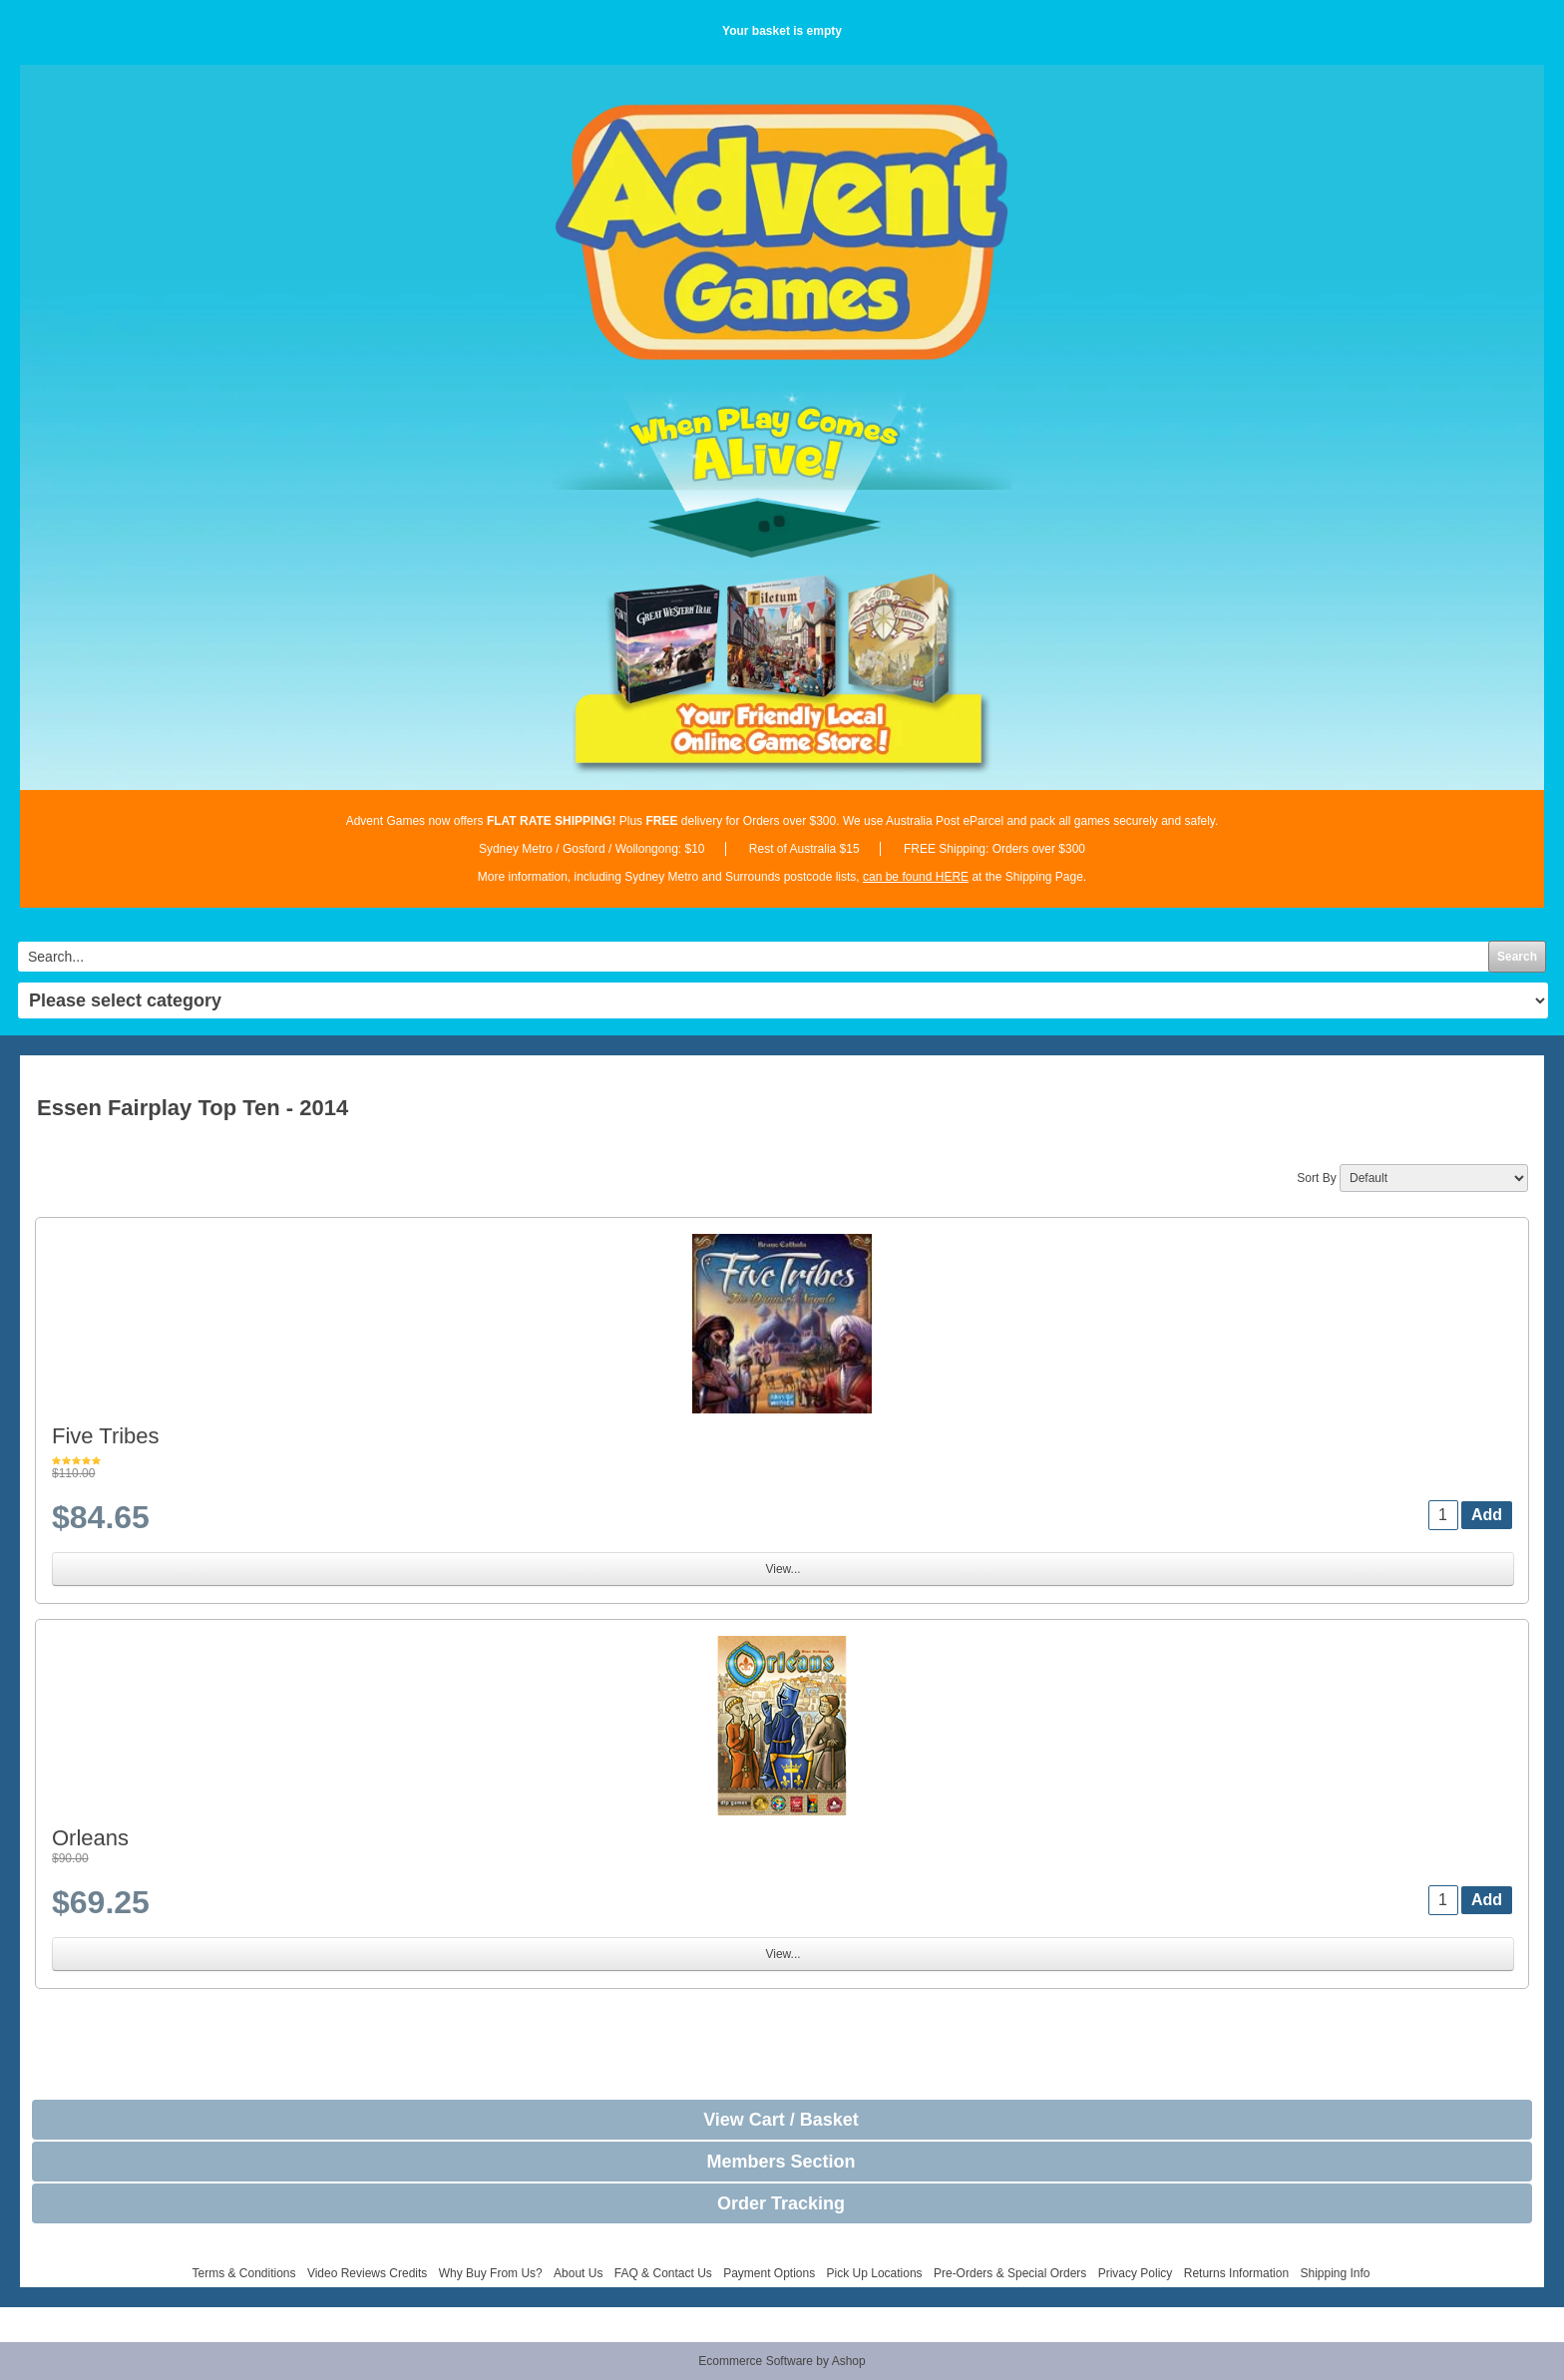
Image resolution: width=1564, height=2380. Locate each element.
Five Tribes (106, 1435)
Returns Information (1236, 2273)
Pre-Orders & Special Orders (1010, 2273)
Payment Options (769, 2273)
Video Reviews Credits (367, 2273)
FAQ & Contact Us (663, 2273)
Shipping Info (1334, 2273)
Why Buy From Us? (491, 2273)
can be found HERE (916, 877)
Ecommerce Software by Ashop (781, 2361)
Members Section (780, 2162)
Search (1517, 957)
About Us (578, 2273)
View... (782, 1569)
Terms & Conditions (243, 2273)
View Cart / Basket (781, 2120)
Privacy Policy (1135, 2273)
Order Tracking (781, 2203)
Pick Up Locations (875, 2273)
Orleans (90, 1837)
